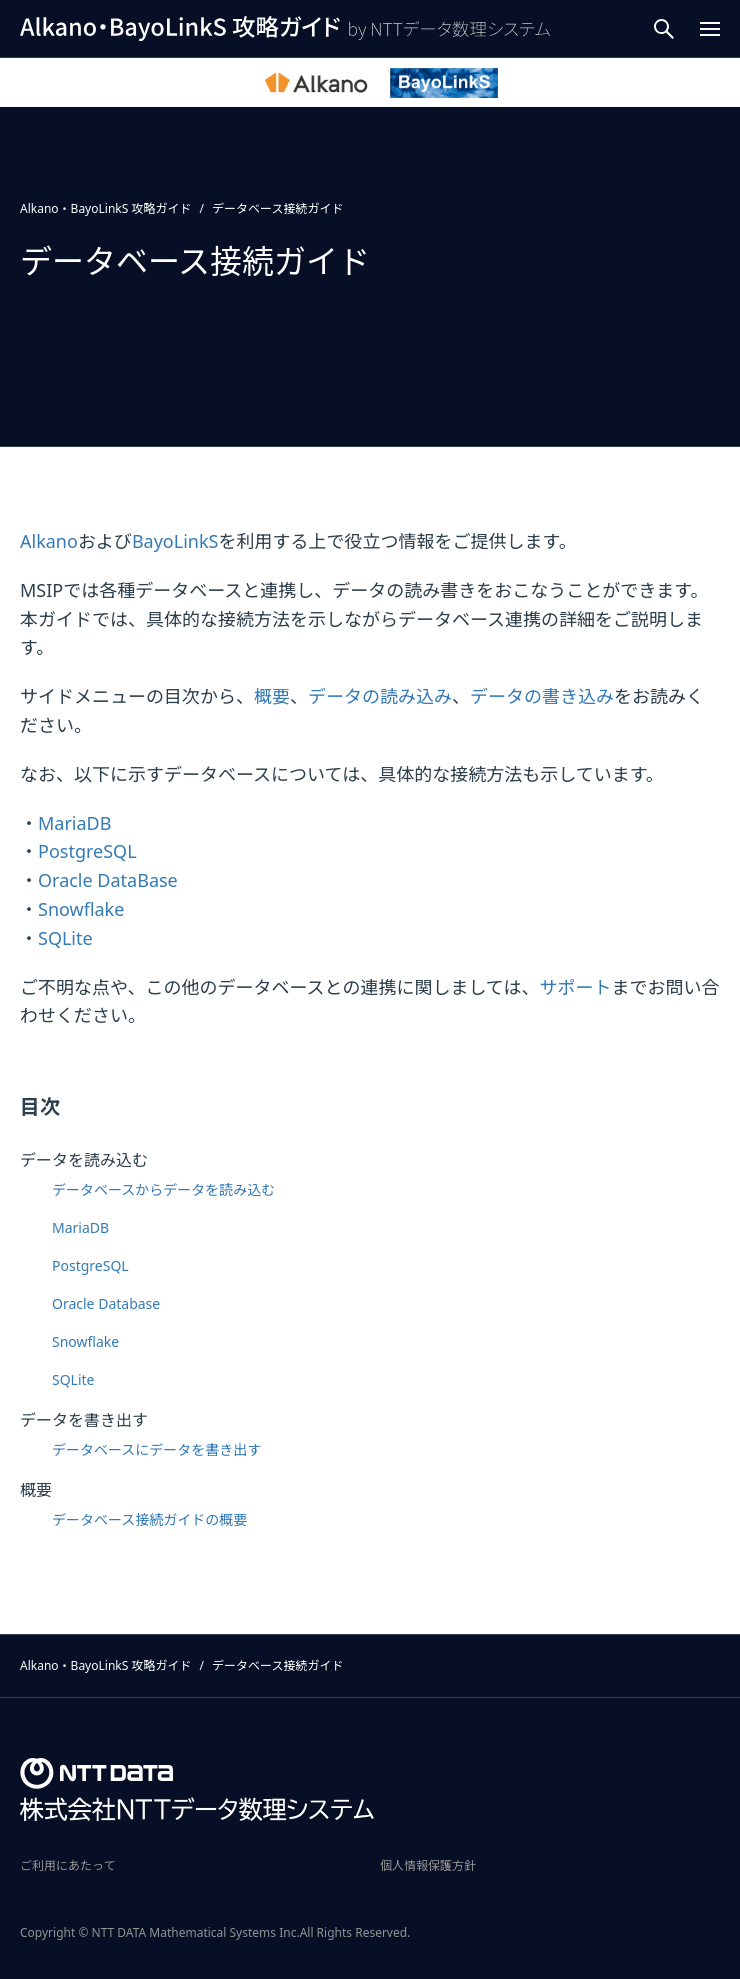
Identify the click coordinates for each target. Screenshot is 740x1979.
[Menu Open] (710, 29)
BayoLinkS (175, 541)
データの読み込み (380, 696)
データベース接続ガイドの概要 (149, 1519)
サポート (575, 987)
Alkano (49, 541)
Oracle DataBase (108, 880)
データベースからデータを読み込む (163, 1189)
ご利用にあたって (67, 1865)
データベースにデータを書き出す (156, 1449)
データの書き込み (542, 696)
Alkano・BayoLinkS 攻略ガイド (105, 208)
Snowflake (81, 909)
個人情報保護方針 (428, 1865)
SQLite (65, 938)
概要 (272, 696)
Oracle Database (106, 1303)
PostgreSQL (87, 851)
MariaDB (74, 823)
